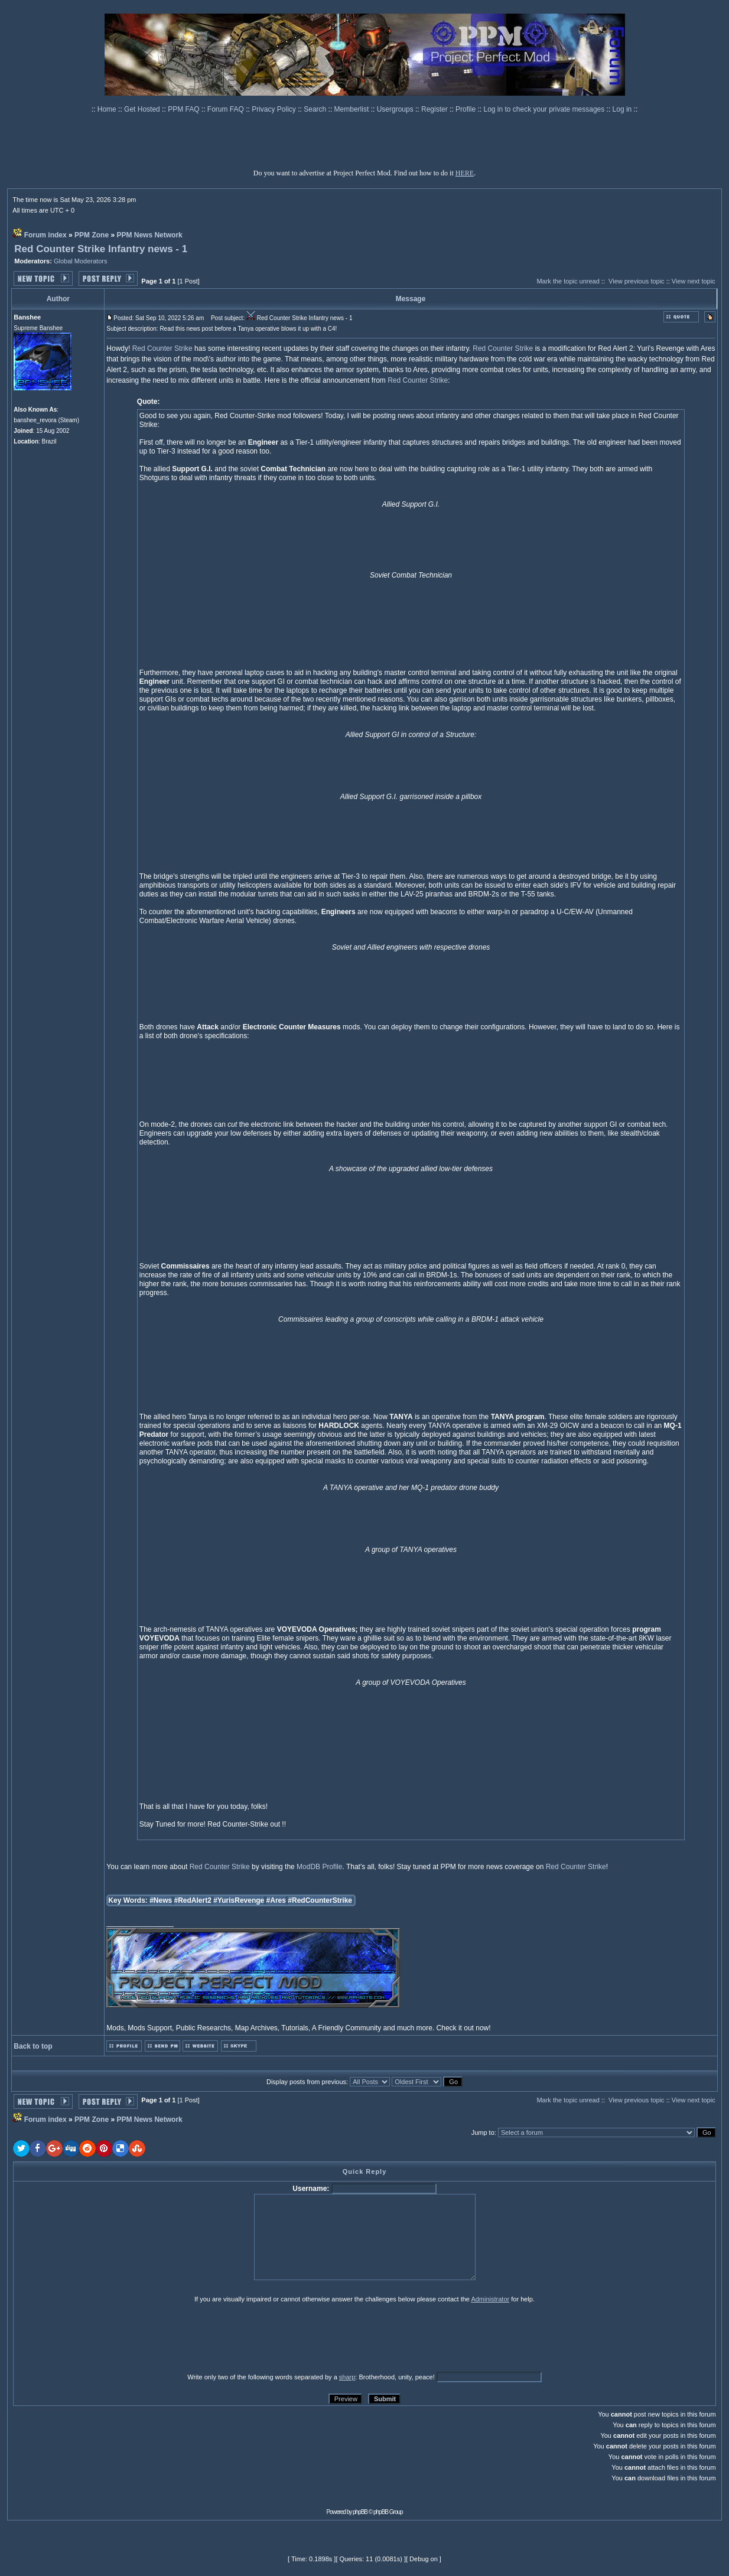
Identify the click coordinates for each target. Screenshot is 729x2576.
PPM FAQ (184, 109)
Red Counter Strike (162, 348)
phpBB (360, 2512)
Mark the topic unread (567, 281)
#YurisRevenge (238, 1900)
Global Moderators (81, 261)
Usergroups (396, 109)
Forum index (45, 235)
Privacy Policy (275, 109)
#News (160, 1900)
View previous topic (636, 281)
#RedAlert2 (192, 1900)
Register (435, 109)
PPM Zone (91, 235)
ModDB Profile (319, 1867)
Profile (466, 109)
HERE (464, 173)
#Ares (276, 1900)
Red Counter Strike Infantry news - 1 (100, 249)
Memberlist (352, 109)
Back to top (33, 2046)
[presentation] (104, 2337)
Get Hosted (143, 109)
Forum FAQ (226, 109)
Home (107, 109)
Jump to (482, 2132)
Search (316, 109)
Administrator (490, 2299)
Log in (622, 109)
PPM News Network (149, 235)
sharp (347, 2377)
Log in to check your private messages (544, 109)
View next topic (693, 281)
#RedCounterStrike (320, 1900)
